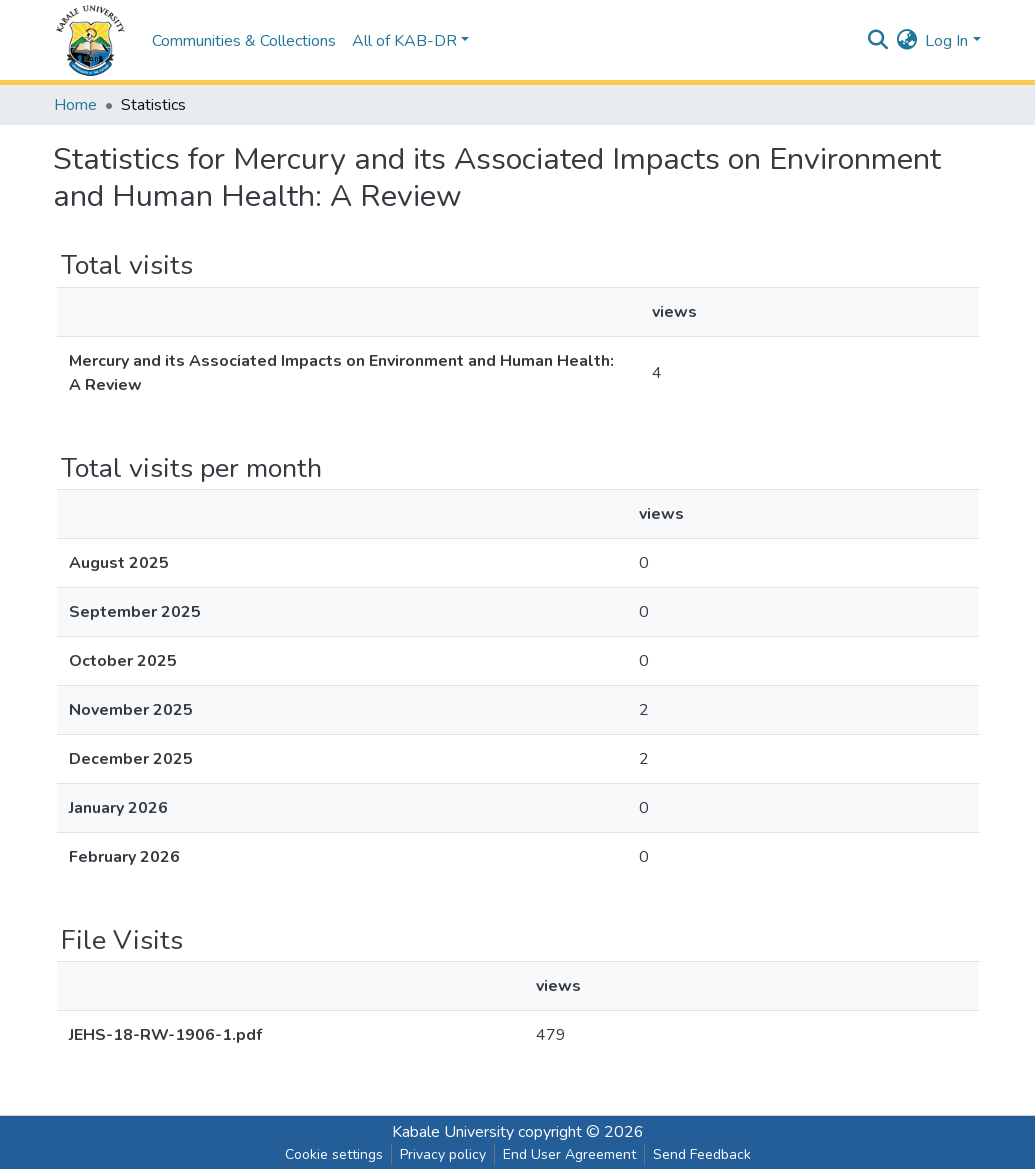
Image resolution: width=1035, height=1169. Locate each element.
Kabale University (453, 1132)
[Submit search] (877, 41)
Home (75, 105)
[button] (906, 41)
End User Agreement (569, 1154)
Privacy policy (443, 1154)
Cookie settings (334, 1154)
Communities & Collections (244, 41)
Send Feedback (702, 1154)
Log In (946, 41)
